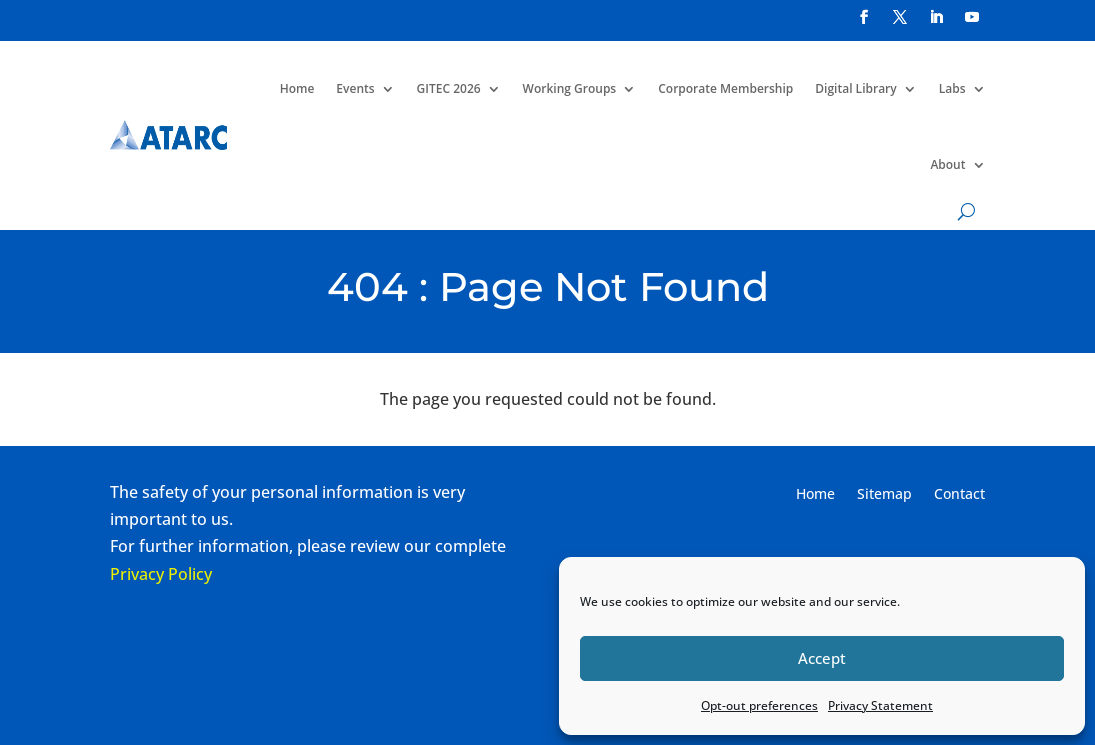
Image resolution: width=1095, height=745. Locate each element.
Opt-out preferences (759, 705)
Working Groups (570, 88)
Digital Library (855, 88)
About (947, 164)
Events (355, 88)
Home (297, 88)
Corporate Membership (725, 88)
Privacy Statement (880, 705)
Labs (952, 88)
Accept (822, 658)
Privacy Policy (161, 574)
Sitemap (884, 495)
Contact (959, 495)
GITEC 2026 (449, 88)
